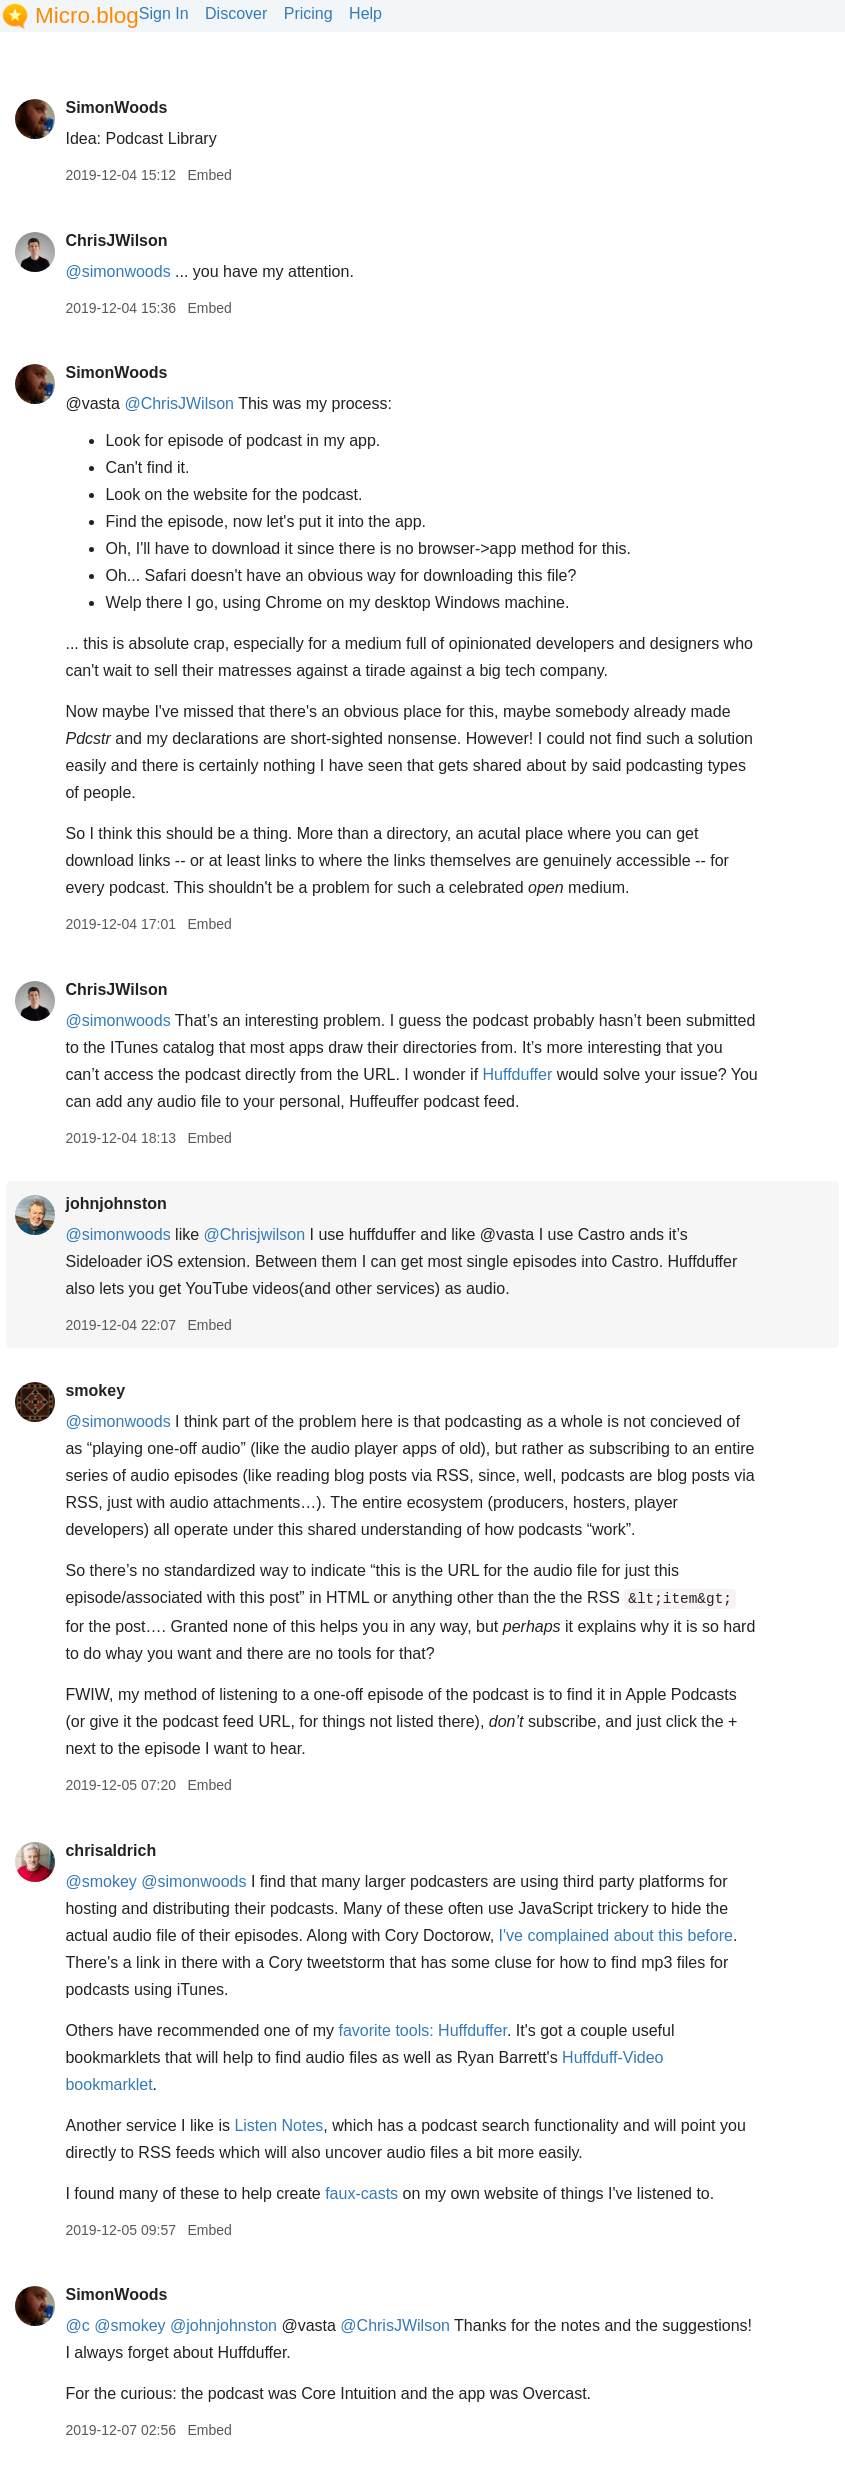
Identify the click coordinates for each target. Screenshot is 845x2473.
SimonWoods (116, 107)
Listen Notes (278, 2125)
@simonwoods (117, 271)
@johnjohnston (223, 2325)
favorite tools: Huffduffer (422, 2030)
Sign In (164, 13)
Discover (236, 13)
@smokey (100, 1881)
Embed (209, 175)
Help (365, 13)
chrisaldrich (110, 1850)
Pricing (308, 13)
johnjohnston (115, 1203)
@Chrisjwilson (255, 1234)
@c (77, 2325)
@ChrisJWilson (179, 403)
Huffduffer (518, 1074)
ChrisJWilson (116, 240)
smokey (95, 1390)
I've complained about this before (616, 1935)
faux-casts (361, 2193)
